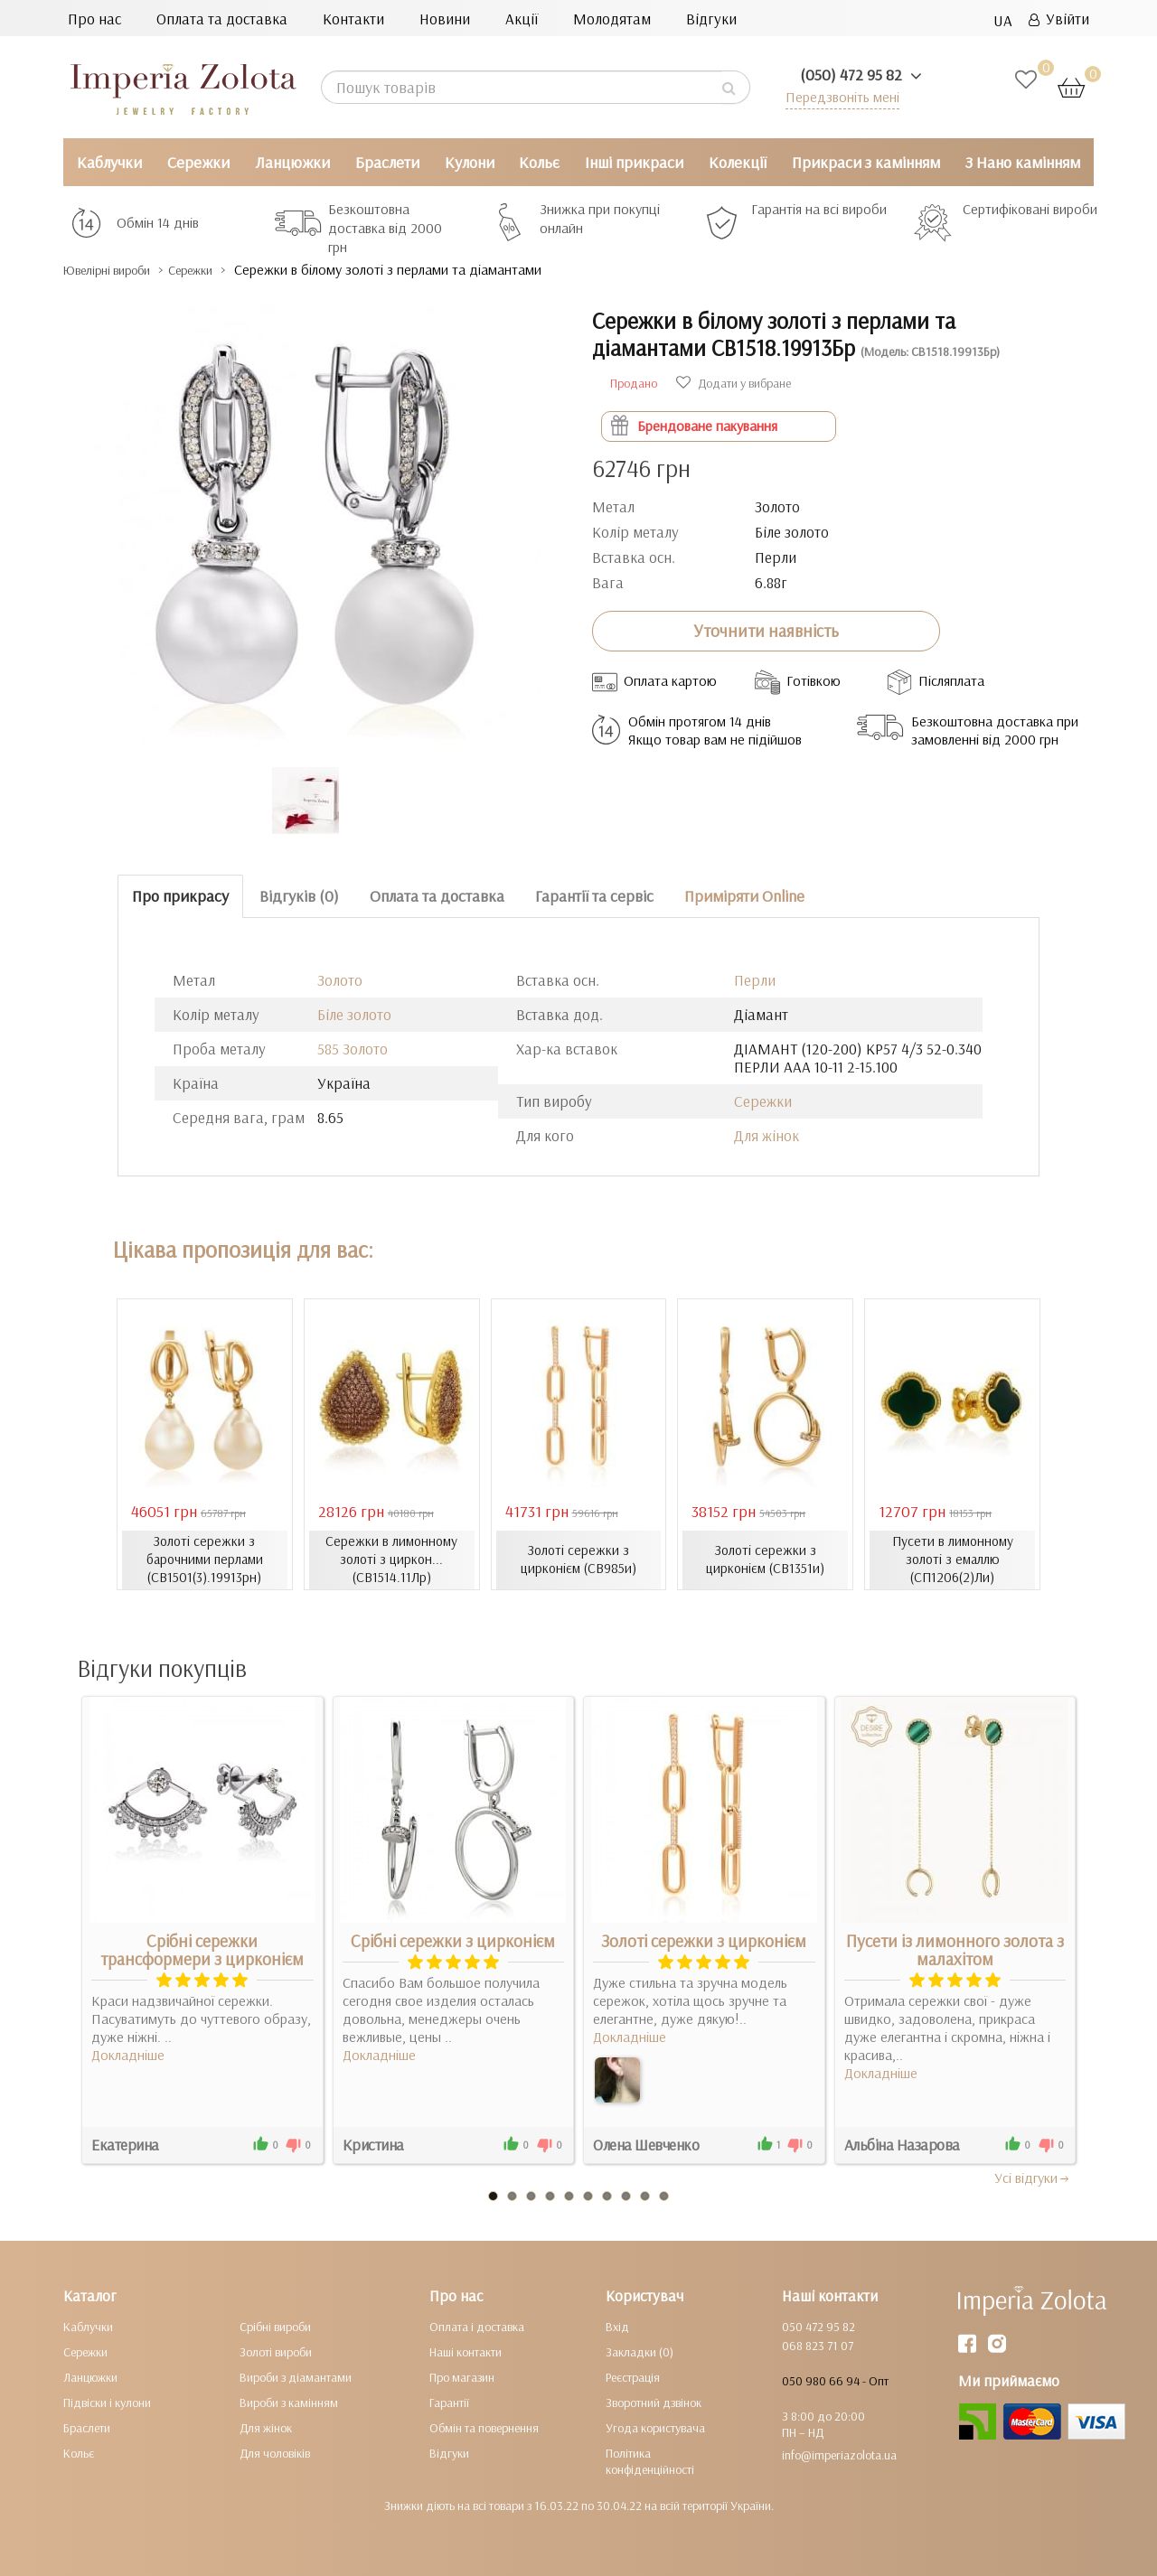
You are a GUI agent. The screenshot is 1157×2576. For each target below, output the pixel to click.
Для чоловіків (275, 2452)
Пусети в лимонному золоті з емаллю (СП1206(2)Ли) (952, 1559)
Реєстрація (633, 2376)
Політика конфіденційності (650, 2460)
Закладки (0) (639, 2351)
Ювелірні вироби (120, 269)
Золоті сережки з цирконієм (703, 1940)
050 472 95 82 (818, 2326)
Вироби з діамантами (296, 2376)
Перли (755, 979)
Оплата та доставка (221, 18)
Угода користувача (655, 2427)
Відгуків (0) (299, 895)
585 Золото (352, 1048)
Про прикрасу (180, 895)
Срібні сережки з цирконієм (453, 1940)
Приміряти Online (744, 895)
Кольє (539, 162)
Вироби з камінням (289, 2401)
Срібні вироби (275, 2326)
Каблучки (109, 162)
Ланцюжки (292, 162)
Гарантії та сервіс (594, 895)
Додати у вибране (733, 383)
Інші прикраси (634, 162)
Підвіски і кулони (107, 2401)
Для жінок (766, 1135)
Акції (521, 18)
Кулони (469, 162)
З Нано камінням (1022, 162)
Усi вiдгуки (1032, 2177)
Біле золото (354, 1014)
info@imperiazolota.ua (839, 2454)
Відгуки (711, 18)
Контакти (353, 18)
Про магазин (461, 2376)
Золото (339, 979)
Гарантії (449, 2401)
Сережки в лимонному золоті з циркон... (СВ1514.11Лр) (391, 1559)
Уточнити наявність (766, 631)
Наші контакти (465, 2351)
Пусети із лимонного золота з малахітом (955, 1949)
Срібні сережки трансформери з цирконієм (202, 1949)
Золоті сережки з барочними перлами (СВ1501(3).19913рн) (204, 1559)
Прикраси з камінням (866, 162)
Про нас (94, 18)
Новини (444, 18)
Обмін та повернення (484, 2427)
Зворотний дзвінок (653, 2401)
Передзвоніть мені (837, 96)
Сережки (198, 162)
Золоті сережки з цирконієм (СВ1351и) (765, 1559)
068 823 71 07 (817, 2345)
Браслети (387, 162)
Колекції (738, 162)
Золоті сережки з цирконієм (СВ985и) (578, 1559)
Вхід (617, 2326)
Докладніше (128, 2054)
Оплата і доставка (476, 2326)
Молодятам (612, 18)
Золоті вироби (276, 2351)
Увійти (1059, 18)
